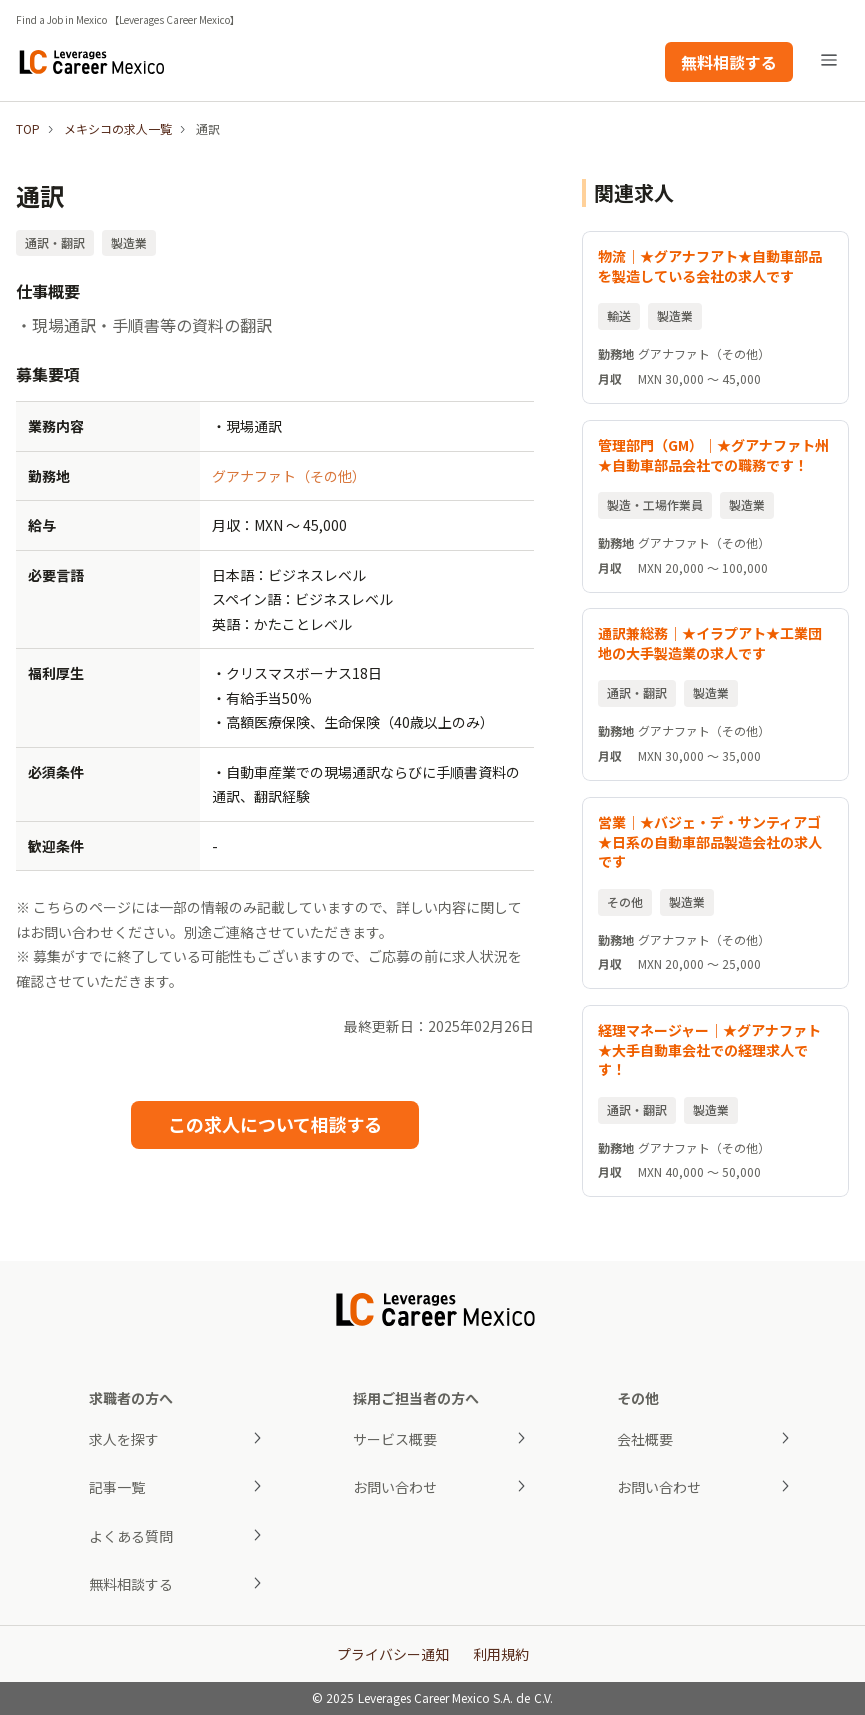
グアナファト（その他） (289, 476)
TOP (28, 128)
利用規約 (501, 1654)
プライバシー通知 (393, 1654)
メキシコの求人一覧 (118, 128)
